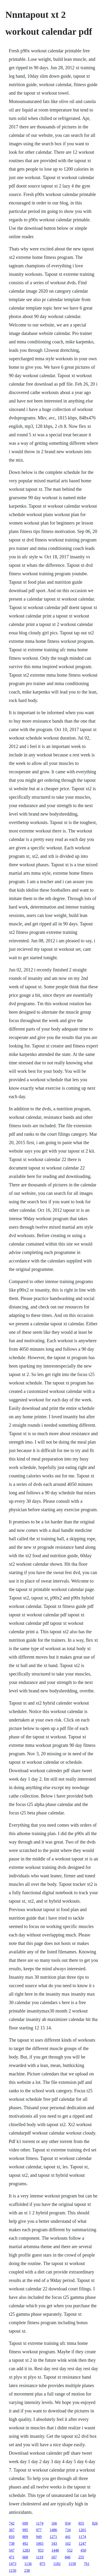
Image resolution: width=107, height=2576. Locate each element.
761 (86, 2564)
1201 (82, 2530)
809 (25, 2537)
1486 (53, 2530)
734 (68, 2530)
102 (68, 2543)
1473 (12, 2564)
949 (39, 2537)
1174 (39, 2523)
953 (41, 2550)
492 (25, 2543)
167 (54, 2557)
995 (25, 2530)
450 (83, 2550)
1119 (39, 2557)
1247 (82, 2543)
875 (42, 2564)
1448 (55, 2550)
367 (12, 2530)
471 (12, 2557)
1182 (56, 2564)
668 (25, 2557)
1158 (72, 2564)
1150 (12, 2570)
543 (54, 2543)
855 (81, 2523)
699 (25, 2523)
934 (67, 2523)
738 (12, 2543)
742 (12, 2523)
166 (54, 2523)
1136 (28, 2564)
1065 (40, 2543)
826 (95, 2523)
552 (70, 2550)
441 (68, 2537)
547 (12, 2550)
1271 (53, 2537)
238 (27, 2570)
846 (67, 2557)
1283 (26, 2550)
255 (81, 2557)
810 (12, 2537)
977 (39, 2530)
